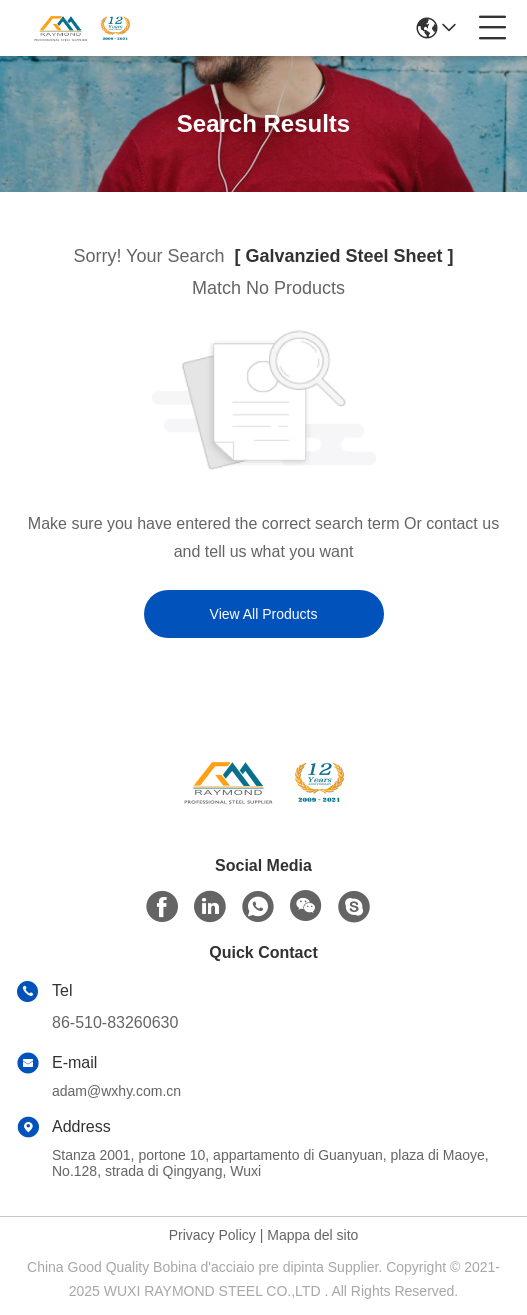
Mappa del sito (312, 1235)
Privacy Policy (212, 1235)
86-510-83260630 (115, 1022)
